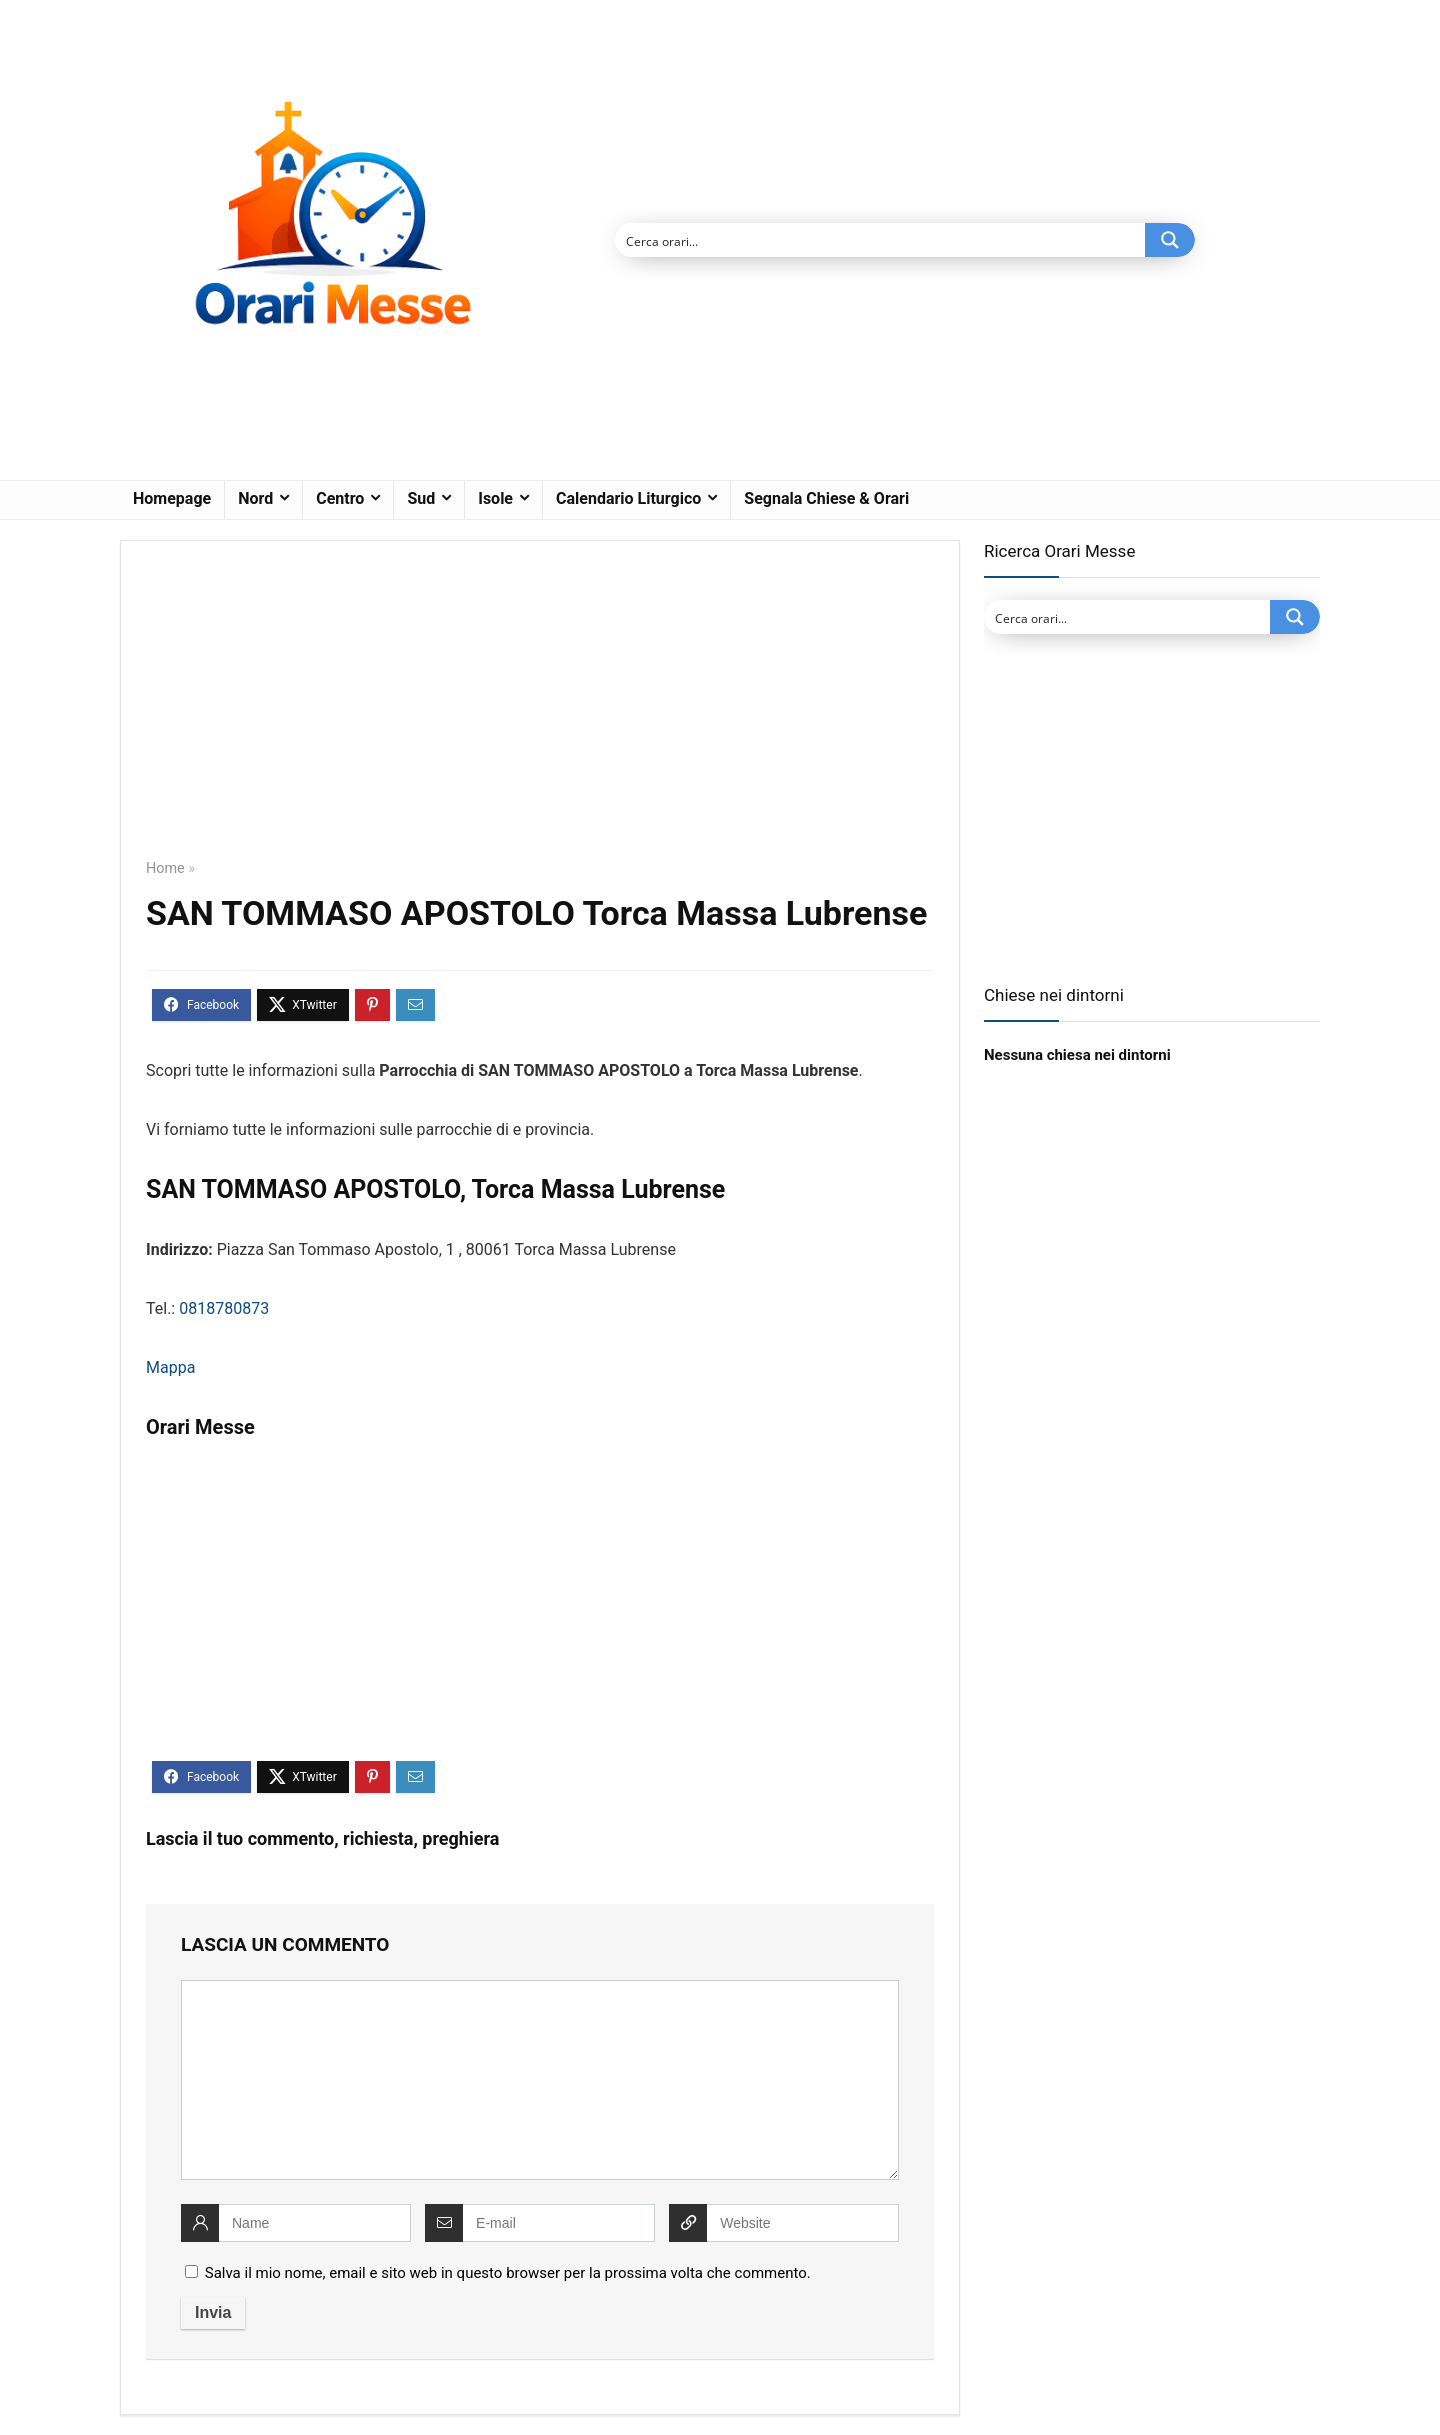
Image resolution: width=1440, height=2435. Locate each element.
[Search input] (881, 240)
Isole (495, 498)
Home (165, 868)
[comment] (540, 2080)
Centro (340, 498)
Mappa (170, 1367)
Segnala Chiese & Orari (826, 498)
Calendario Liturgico (628, 498)
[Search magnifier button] (1170, 240)
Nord (255, 498)
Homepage (172, 498)
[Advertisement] (540, 714)
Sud (421, 498)
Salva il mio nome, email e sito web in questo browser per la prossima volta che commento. (508, 2273)
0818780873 (224, 1308)
